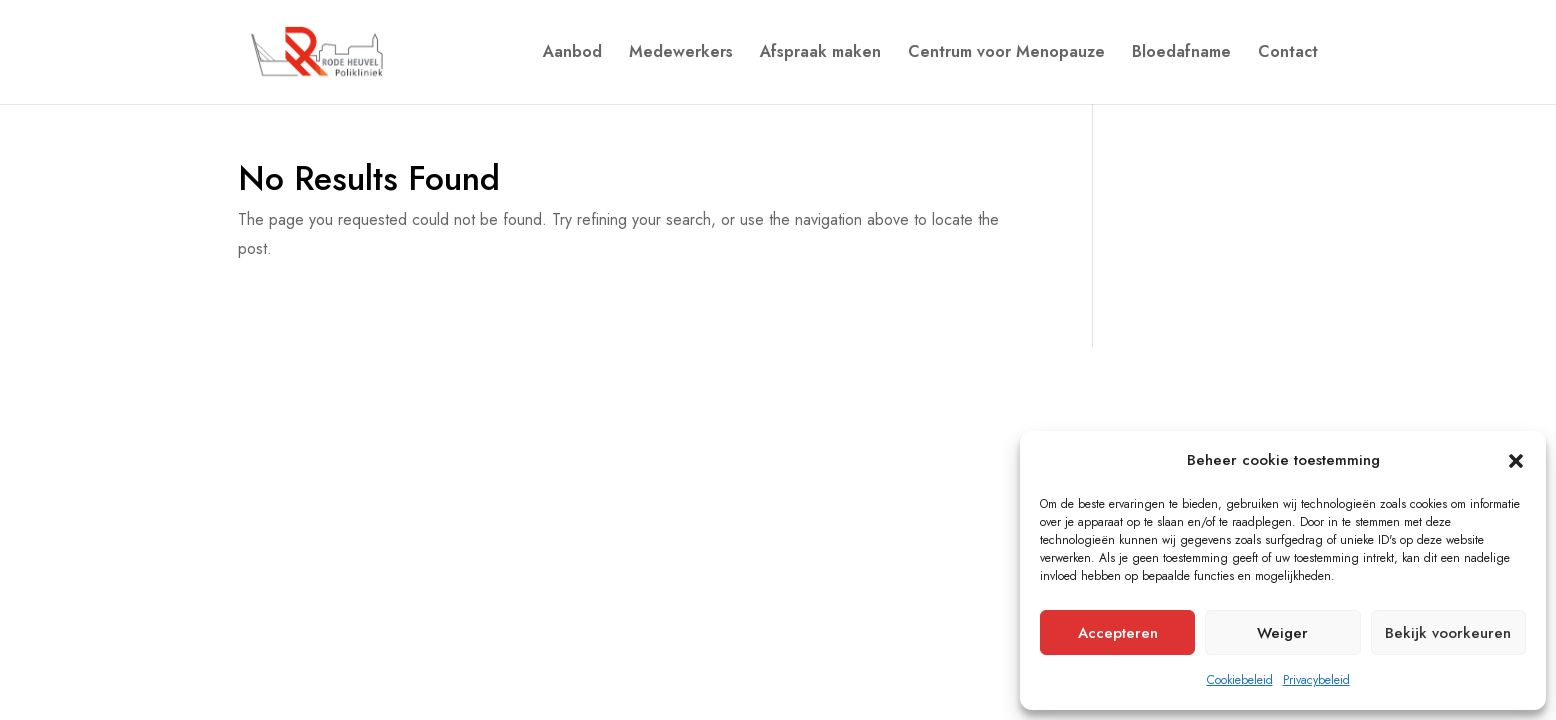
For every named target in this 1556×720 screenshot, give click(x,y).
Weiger (1282, 633)
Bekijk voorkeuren (1448, 633)
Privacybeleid (1316, 680)
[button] (1516, 461)
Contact (1288, 54)
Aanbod (572, 54)
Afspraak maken (820, 54)
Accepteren (1118, 633)
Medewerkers (681, 54)
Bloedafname (1181, 54)
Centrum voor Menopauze (1006, 54)
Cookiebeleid (1240, 680)
